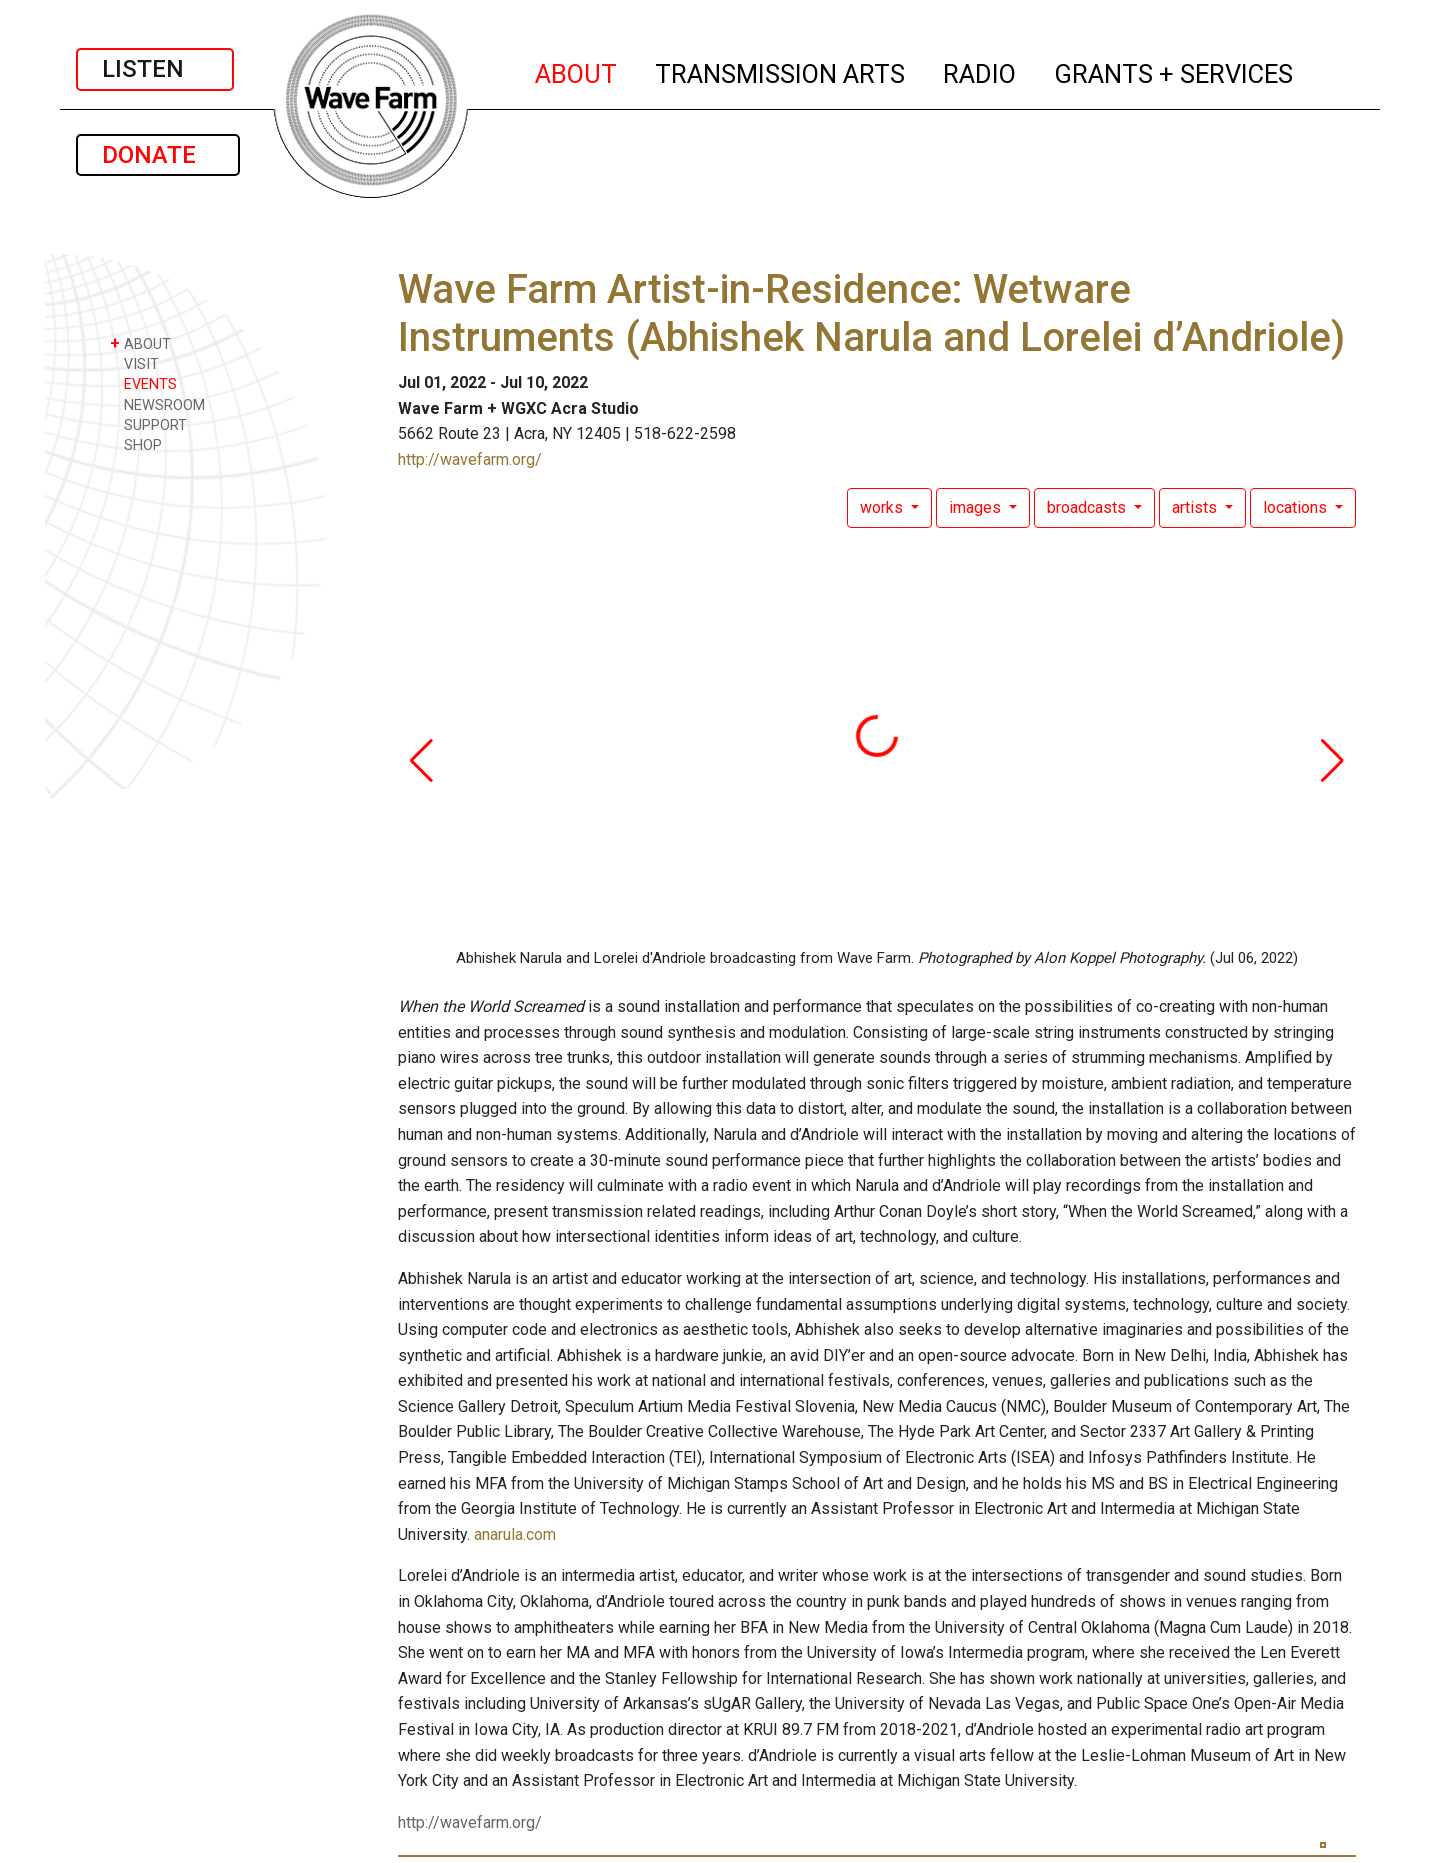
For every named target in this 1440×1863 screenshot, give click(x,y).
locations (1297, 507)
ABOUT (577, 71)
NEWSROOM (157, 404)
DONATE (158, 155)
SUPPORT (148, 424)
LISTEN (155, 69)
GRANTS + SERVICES (1174, 71)
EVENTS (143, 383)
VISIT (134, 363)
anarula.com (515, 1534)
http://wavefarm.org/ (470, 459)
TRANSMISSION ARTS (781, 71)
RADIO (980, 71)
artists (1196, 507)
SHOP (136, 444)
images (977, 507)
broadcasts (1088, 507)
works (883, 507)
